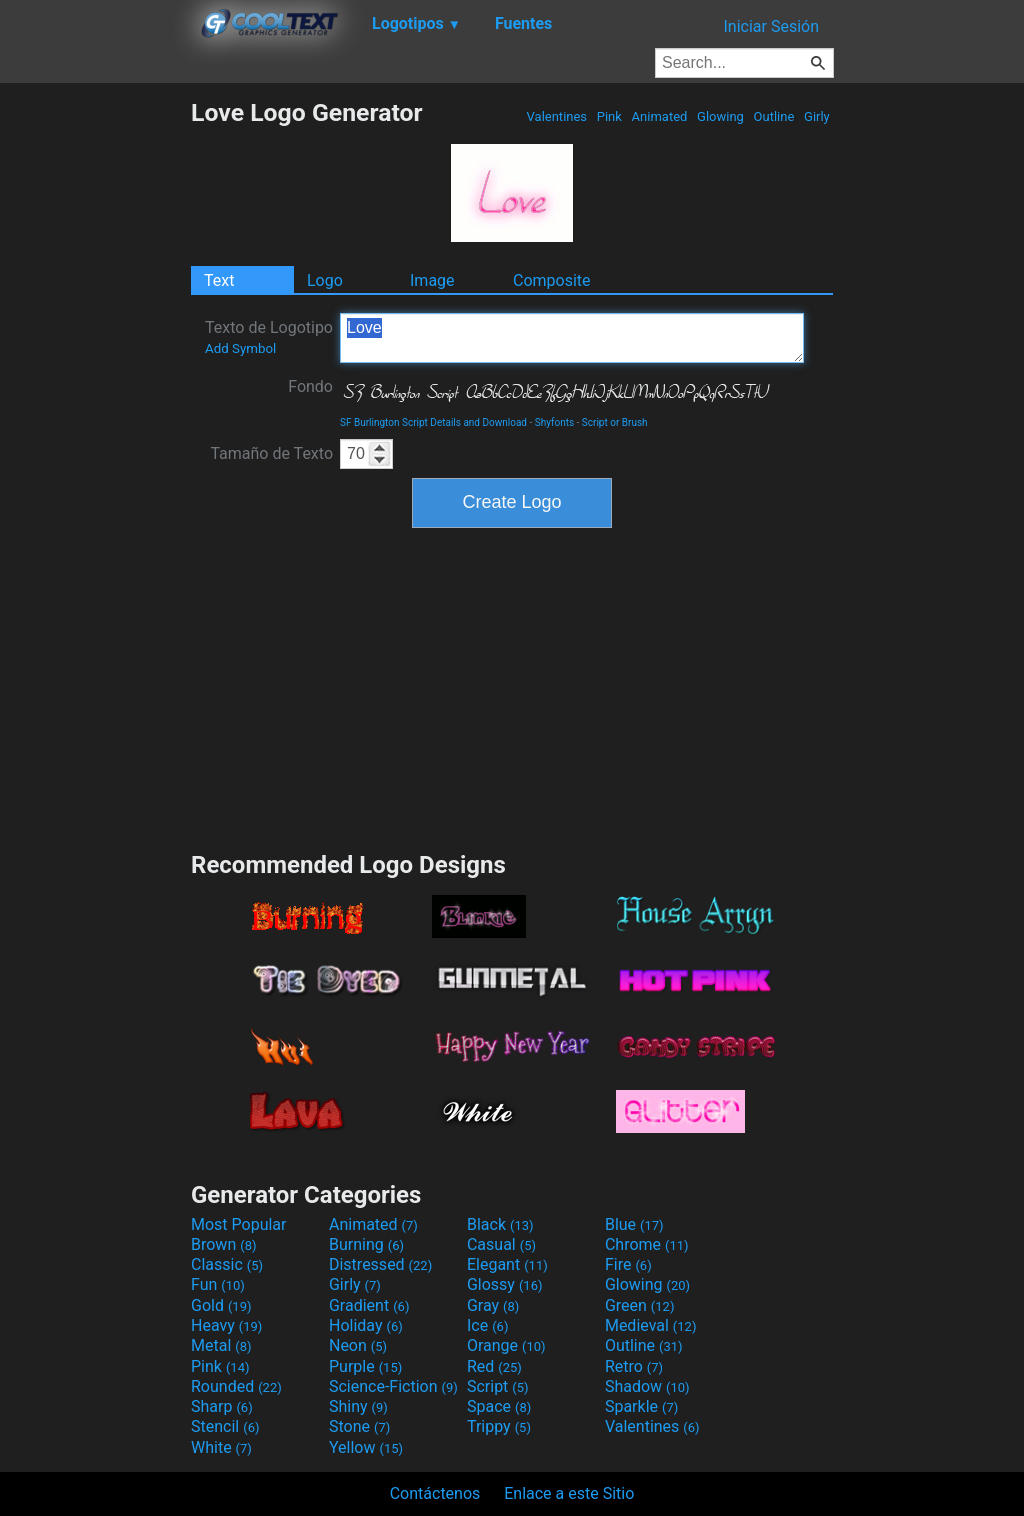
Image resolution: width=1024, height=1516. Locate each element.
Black (500, 1224)
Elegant (507, 1264)
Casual (501, 1244)
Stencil (225, 1426)
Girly (817, 116)
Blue (634, 1224)
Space (499, 1406)
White (221, 1447)
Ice (487, 1325)
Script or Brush (615, 422)
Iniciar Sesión (771, 26)
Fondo (310, 386)
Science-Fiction (393, 1386)
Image (432, 280)
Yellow (366, 1447)
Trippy (499, 1426)
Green (640, 1305)
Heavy (226, 1325)
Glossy (505, 1284)
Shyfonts (554, 422)
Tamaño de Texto (271, 453)
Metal (221, 1345)
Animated (659, 116)
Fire (628, 1264)
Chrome (647, 1244)
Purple (365, 1366)
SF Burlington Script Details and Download (433, 422)
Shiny (358, 1406)
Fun (218, 1284)
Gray (493, 1305)
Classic (227, 1264)
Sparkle (641, 1406)
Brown (223, 1244)
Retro (634, 1366)
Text (219, 280)
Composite (552, 280)
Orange (506, 1345)
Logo (325, 280)
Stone (359, 1426)
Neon (358, 1345)
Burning (366, 1244)
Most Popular (239, 1224)
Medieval (651, 1325)
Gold (221, 1305)
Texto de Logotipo (269, 337)
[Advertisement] (95, 398)
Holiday (366, 1325)
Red (494, 1366)
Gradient (369, 1305)
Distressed (380, 1264)
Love (572, 338)
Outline (773, 116)
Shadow (647, 1386)
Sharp (222, 1406)
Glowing (720, 116)
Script (498, 1386)
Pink (610, 116)
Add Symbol (240, 348)
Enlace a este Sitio (569, 1493)
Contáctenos (435, 1493)
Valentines (556, 116)
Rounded (236, 1386)
